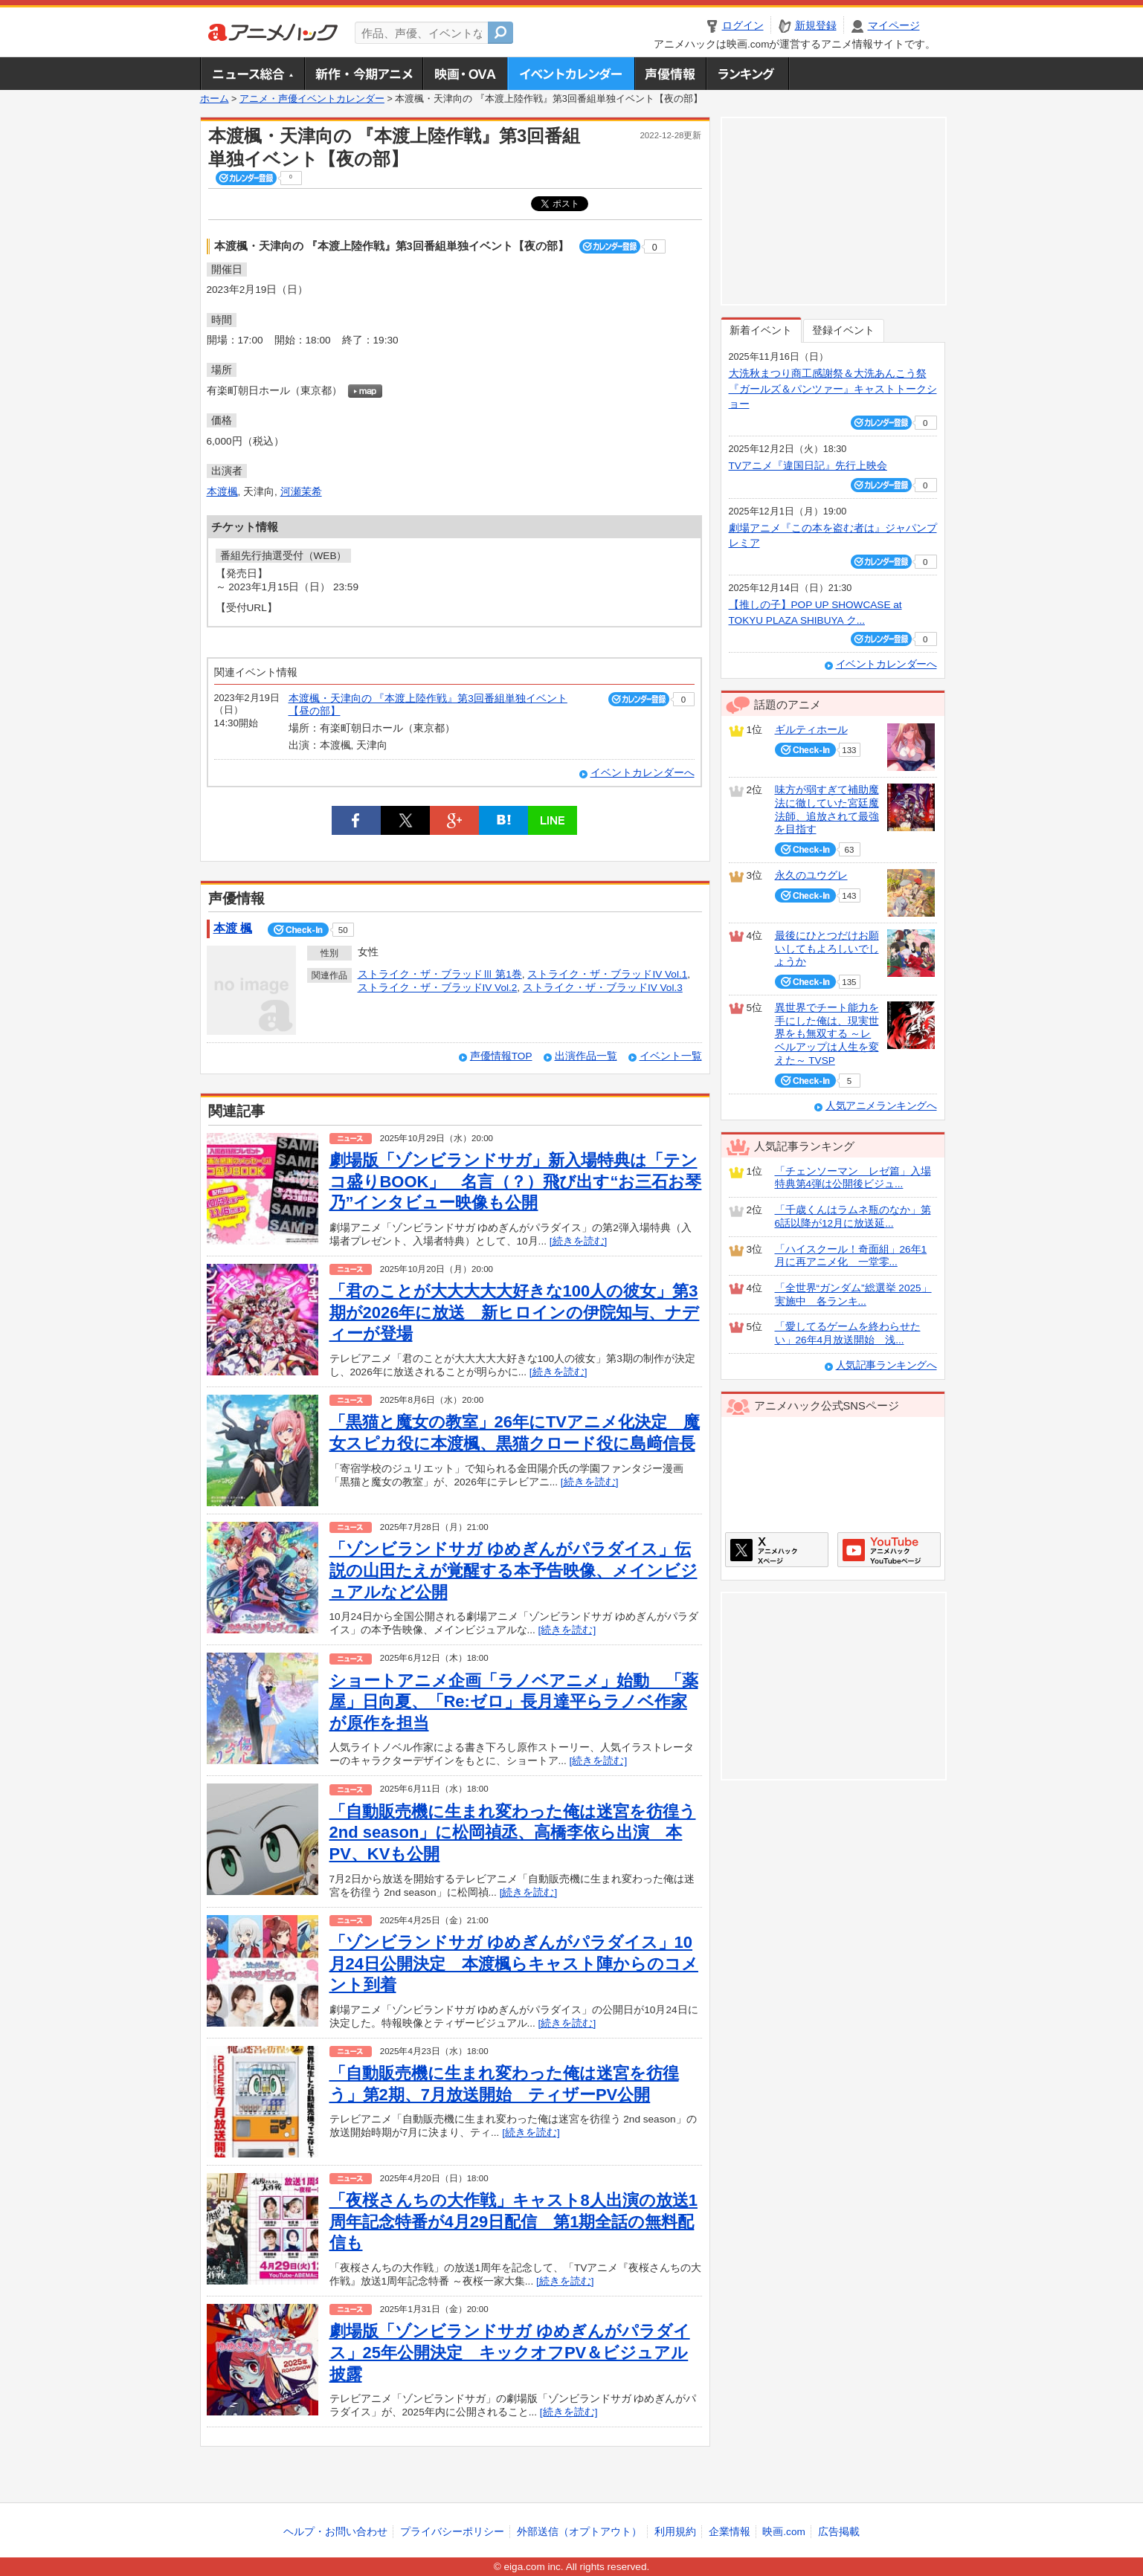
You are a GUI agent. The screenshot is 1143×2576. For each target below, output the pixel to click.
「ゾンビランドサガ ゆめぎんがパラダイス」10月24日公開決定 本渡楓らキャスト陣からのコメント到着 (513, 1963)
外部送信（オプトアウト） (579, 2531)
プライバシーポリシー (452, 2531)
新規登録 (816, 25)
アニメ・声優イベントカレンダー (570, 73)
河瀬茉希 (301, 491)
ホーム (214, 99)
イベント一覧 (671, 1056)
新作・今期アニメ (363, 73)
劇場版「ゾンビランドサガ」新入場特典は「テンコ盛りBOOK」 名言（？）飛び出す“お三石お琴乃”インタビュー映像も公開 (515, 1181)
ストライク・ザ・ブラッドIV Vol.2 (438, 987)
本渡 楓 (232, 928)
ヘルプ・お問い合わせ (335, 2531)
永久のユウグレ (811, 875)
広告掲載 (839, 2531)
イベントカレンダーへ (642, 772)
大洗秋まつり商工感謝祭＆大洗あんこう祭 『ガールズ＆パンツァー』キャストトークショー (833, 389)
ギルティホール (811, 729)
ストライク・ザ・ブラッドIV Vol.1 (607, 974)
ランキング (748, 73)
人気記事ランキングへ (886, 1365)
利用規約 (675, 2531)
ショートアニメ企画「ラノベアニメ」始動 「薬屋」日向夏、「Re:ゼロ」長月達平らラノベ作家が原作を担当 (513, 1701)
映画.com (783, 2531)
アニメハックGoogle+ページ (889, 1549)
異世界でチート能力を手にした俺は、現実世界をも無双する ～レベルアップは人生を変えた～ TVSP (827, 1034)
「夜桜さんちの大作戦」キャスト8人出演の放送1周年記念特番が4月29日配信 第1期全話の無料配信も (513, 2221)
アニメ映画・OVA (464, 73)
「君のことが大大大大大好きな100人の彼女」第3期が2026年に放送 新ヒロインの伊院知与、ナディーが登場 (514, 1312)
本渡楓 (222, 491)
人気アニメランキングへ (881, 1105)
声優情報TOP (501, 1056)
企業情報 (729, 2531)
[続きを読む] (579, 1241)
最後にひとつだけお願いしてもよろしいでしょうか (827, 948)
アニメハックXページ (776, 1549)
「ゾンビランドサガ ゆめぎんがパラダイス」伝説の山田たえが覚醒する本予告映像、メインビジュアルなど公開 (513, 1570)
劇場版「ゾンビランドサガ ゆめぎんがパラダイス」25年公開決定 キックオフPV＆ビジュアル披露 (509, 2352)
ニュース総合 (252, 73)
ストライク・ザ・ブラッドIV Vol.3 (603, 987)
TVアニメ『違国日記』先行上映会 (808, 465)
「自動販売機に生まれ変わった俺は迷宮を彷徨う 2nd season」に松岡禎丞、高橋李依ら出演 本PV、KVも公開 (512, 1832)
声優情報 (670, 73)
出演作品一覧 (586, 1056)
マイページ (894, 25)
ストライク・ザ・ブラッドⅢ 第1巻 (440, 974)
